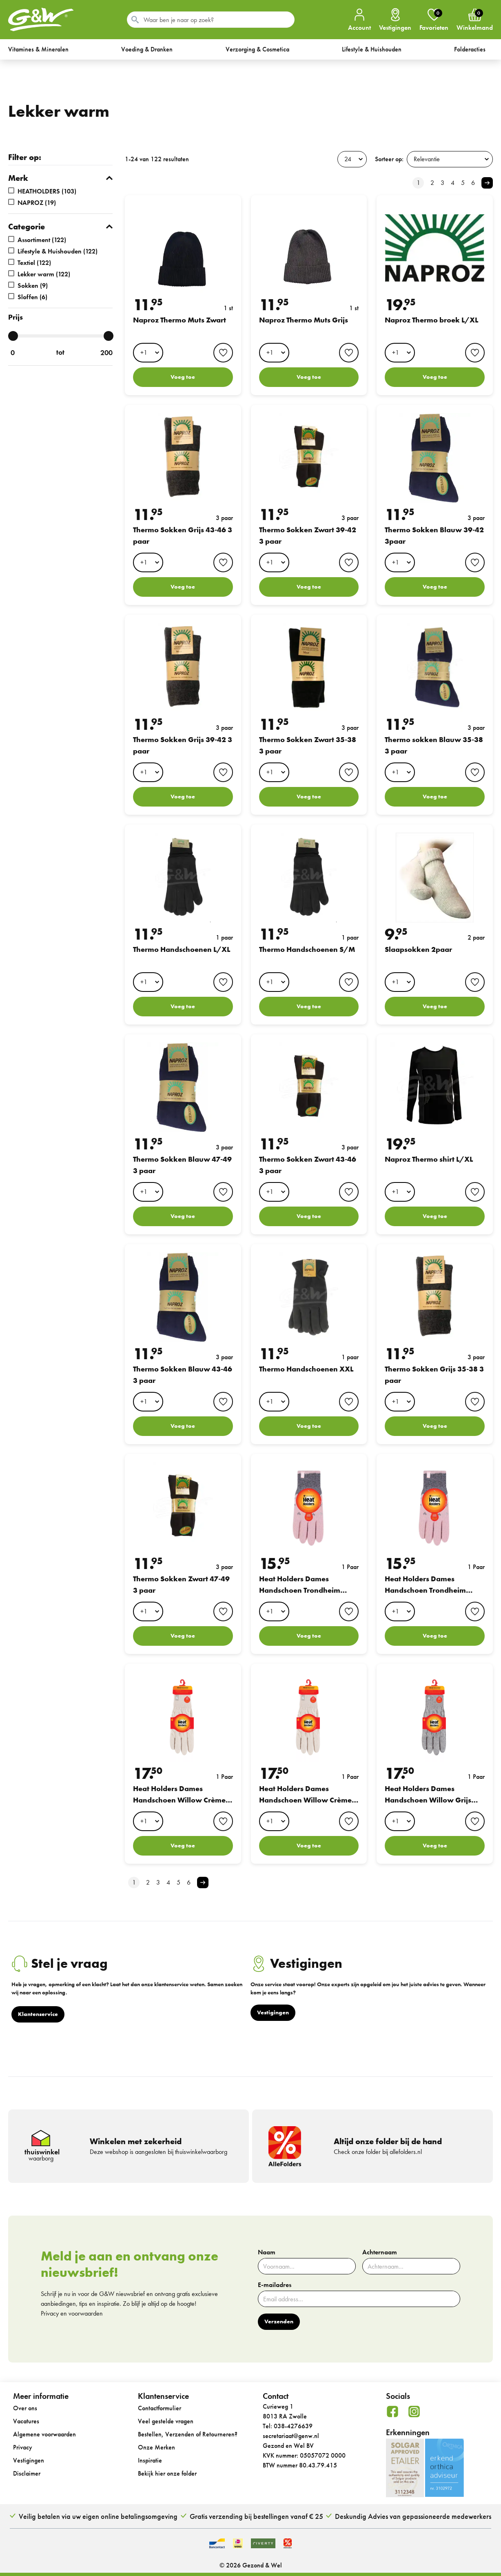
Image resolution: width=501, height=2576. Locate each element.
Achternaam (379, 2252)
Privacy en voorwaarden (72, 2313)
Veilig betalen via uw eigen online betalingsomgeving (98, 2516)
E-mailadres (274, 2285)
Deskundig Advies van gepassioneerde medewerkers (413, 2516)
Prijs (15, 317)
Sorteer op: (389, 159)
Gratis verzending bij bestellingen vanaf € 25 (256, 2516)
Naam (266, 2252)
